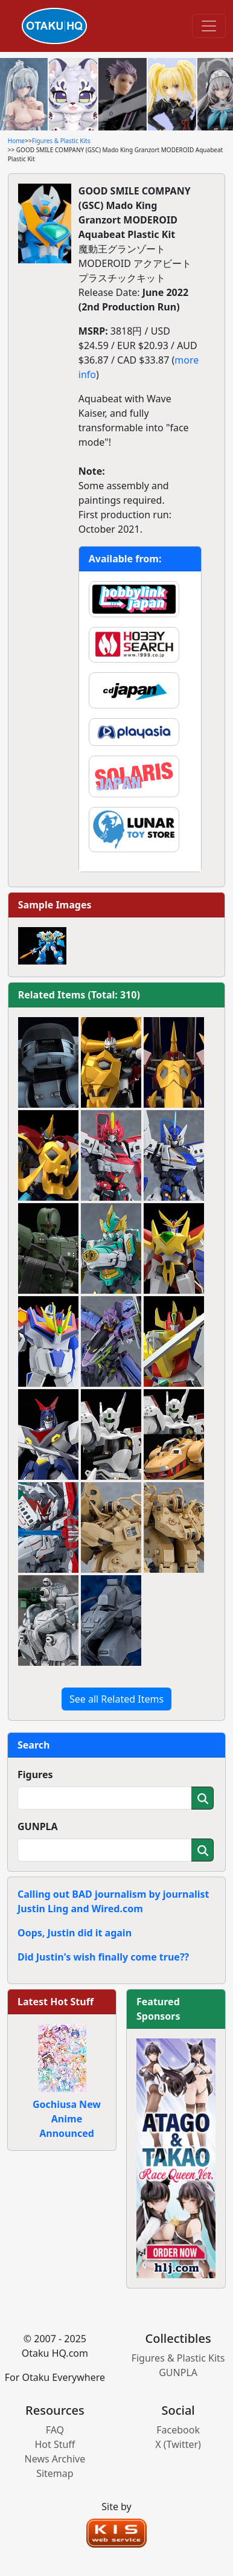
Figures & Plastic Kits (61, 141)
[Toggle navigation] (209, 26)
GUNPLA (38, 1826)
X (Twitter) (178, 2444)
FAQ (55, 2429)
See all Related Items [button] (116, 1699)
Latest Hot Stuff (56, 2001)
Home (16, 141)
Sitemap (55, 2473)
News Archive (55, 2458)
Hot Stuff (54, 2444)
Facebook (178, 2429)
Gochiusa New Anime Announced (67, 2119)
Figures (35, 1774)
